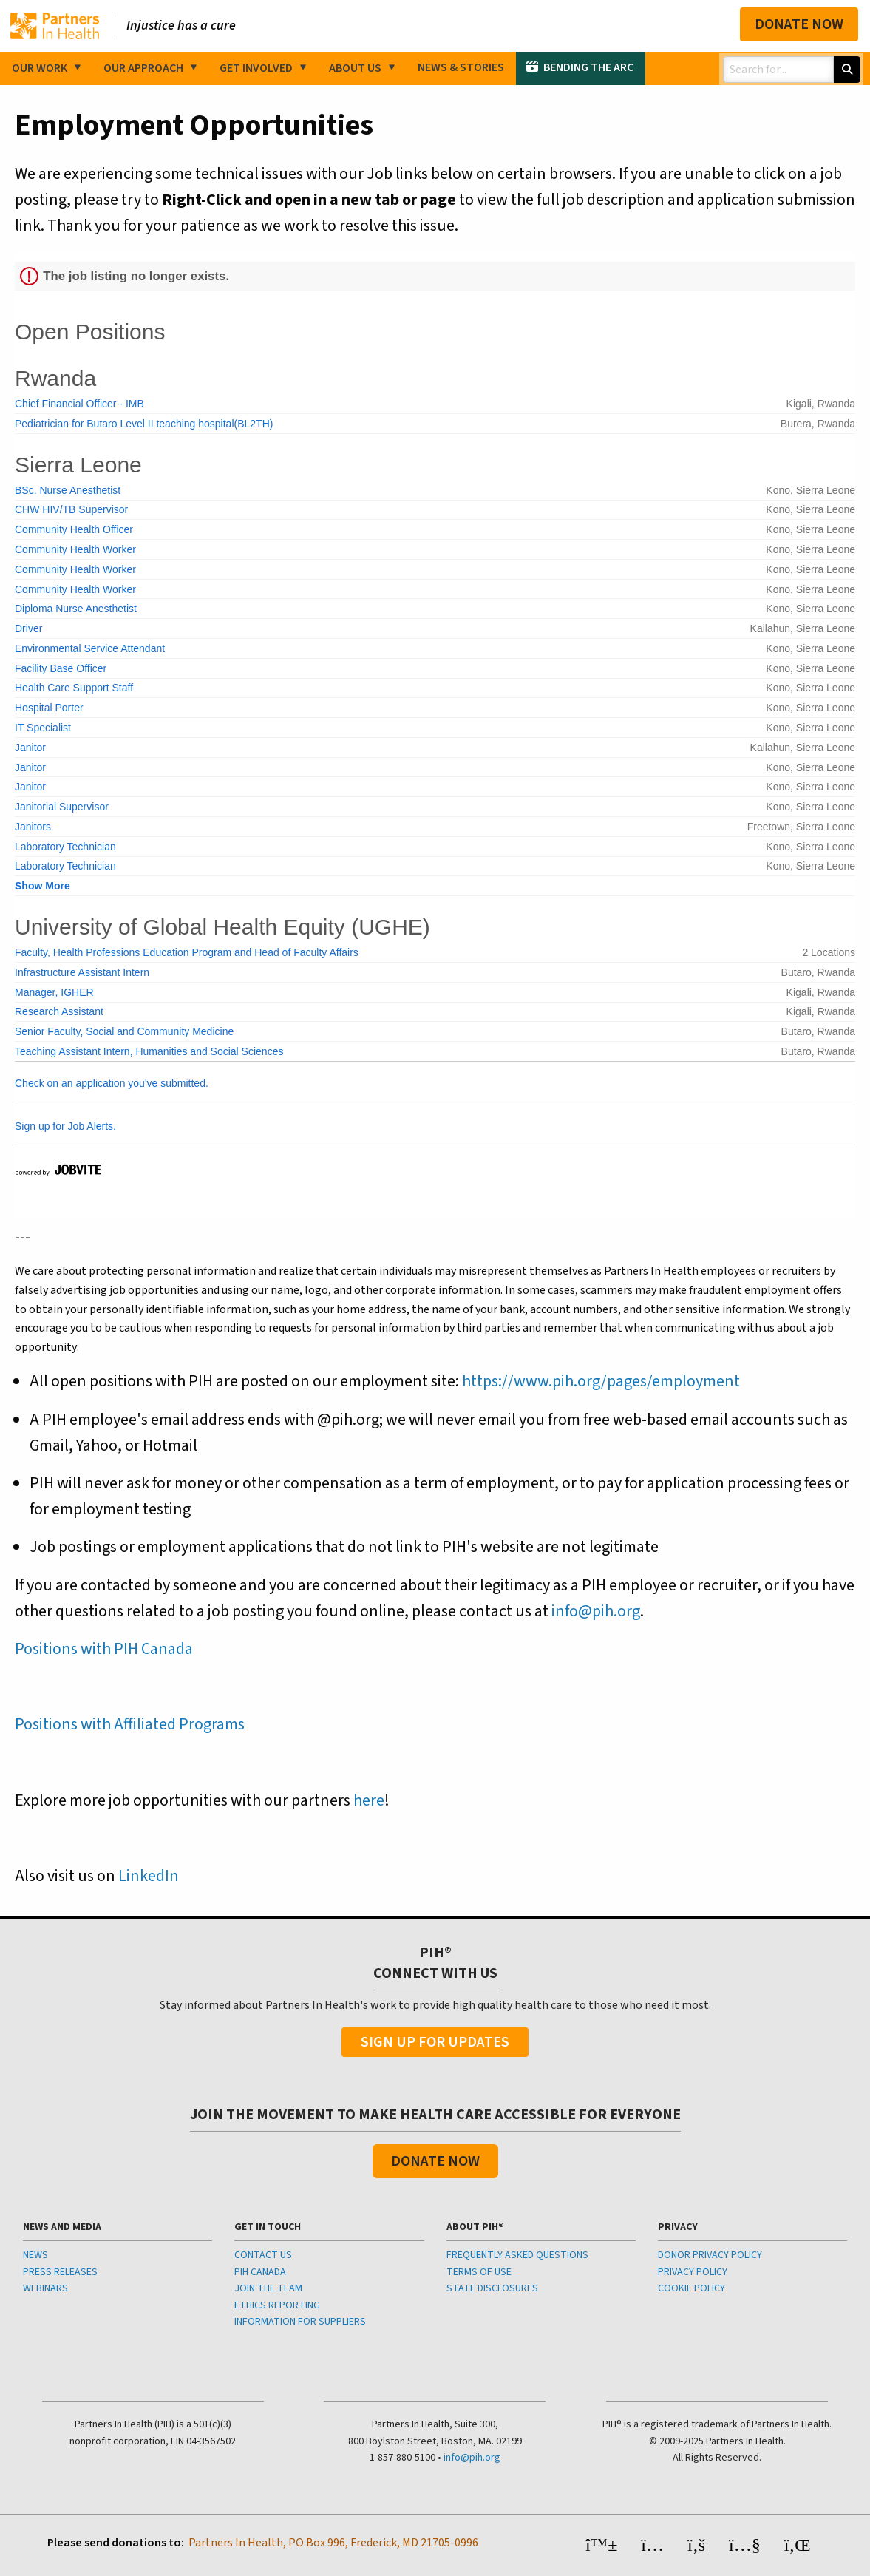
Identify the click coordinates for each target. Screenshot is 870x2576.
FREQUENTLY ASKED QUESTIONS (517, 2255)
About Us (355, 68)
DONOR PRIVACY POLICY (710, 2255)
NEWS (35, 2255)
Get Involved (256, 68)
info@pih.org (595, 1611)
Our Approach (143, 68)
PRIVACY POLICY (692, 2272)
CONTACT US (263, 2255)
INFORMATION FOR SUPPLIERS (300, 2321)
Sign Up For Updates (435, 2042)
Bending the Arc (588, 67)
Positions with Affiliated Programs (130, 1724)
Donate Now (799, 24)
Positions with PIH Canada (104, 1649)
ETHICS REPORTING (277, 2305)
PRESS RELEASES (60, 2272)
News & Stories (461, 67)
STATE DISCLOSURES (492, 2288)
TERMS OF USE (479, 2272)
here (368, 1800)
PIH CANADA (260, 2272)
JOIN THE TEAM (268, 2288)
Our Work (39, 68)
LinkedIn (148, 1876)
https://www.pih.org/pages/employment (601, 1381)
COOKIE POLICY (691, 2288)
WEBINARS (45, 2288)
